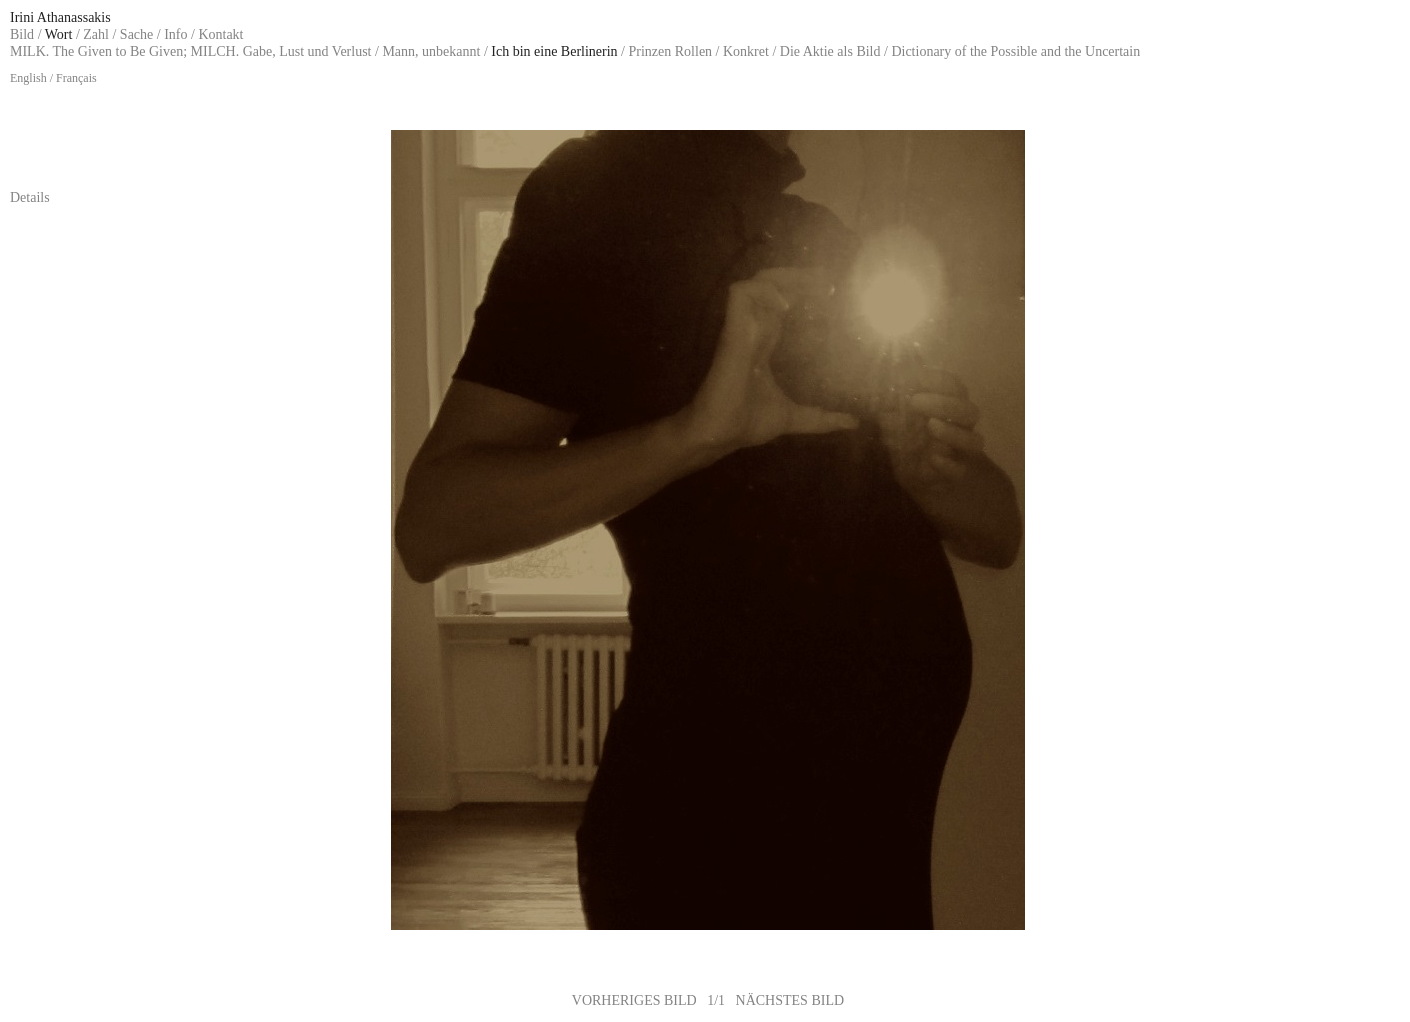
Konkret (746, 51)
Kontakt (220, 34)
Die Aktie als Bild (830, 51)
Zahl (96, 34)
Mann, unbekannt (431, 51)
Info (175, 34)
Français (76, 78)
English (28, 78)
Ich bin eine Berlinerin (554, 51)
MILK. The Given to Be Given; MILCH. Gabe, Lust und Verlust (191, 51)
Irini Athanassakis (60, 17)
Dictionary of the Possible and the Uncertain (1015, 51)
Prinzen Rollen (671, 51)
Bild (22, 34)
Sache (136, 34)
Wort (59, 34)
